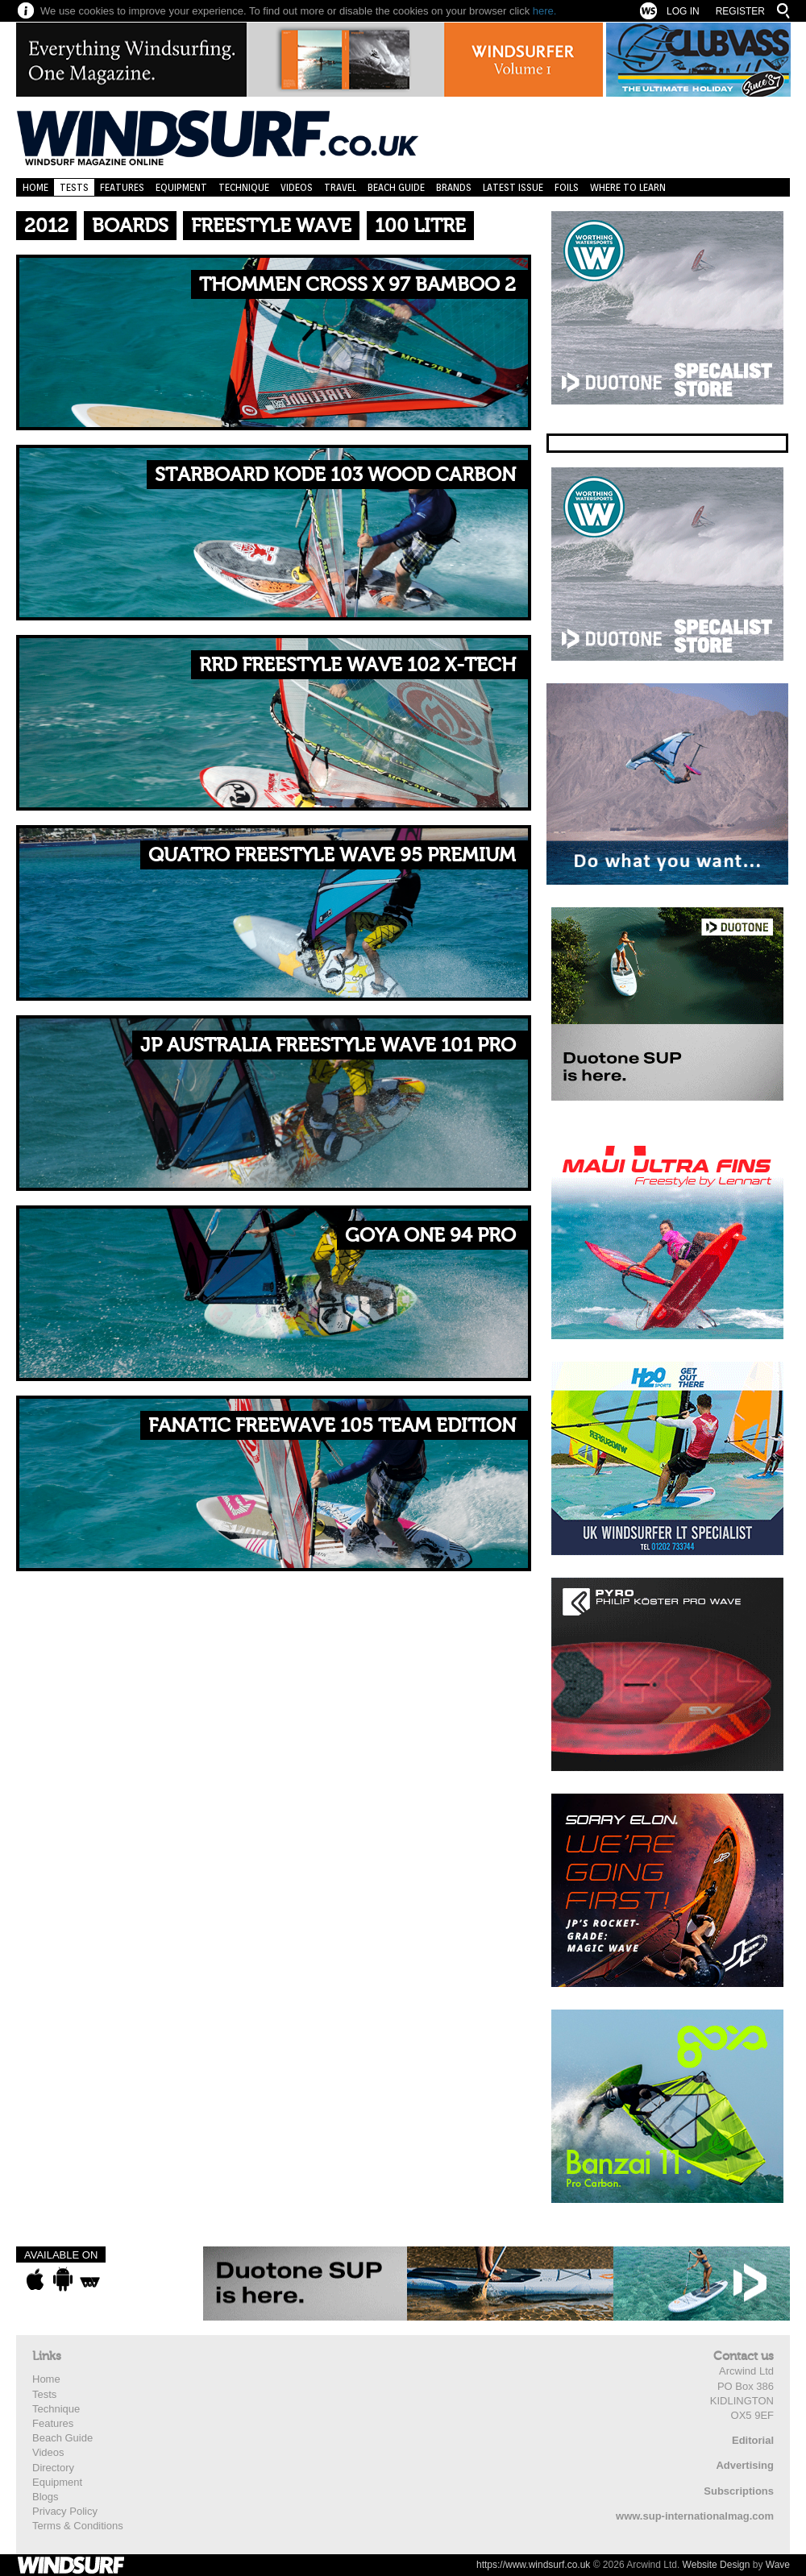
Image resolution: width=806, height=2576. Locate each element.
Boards (130, 226)
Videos (296, 187)
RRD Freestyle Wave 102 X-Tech (357, 665)
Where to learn (628, 187)
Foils (567, 187)
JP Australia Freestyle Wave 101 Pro (328, 1045)
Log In (683, 11)
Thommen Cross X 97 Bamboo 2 (357, 285)
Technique (243, 187)
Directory (53, 2468)
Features (122, 187)
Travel (340, 187)
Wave (778, 2564)
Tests (74, 187)
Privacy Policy (65, 2511)
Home (35, 187)
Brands (454, 187)
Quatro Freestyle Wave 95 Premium (332, 855)
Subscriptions (739, 2491)
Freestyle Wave (271, 226)
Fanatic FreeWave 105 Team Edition (332, 1426)
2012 (46, 226)
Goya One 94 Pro (430, 1236)
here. (545, 11)
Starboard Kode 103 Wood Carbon (335, 475)
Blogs (45, 2497)
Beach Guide (396, 187)
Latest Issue (513, 187)
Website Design (716, 2564)
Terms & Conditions (77, 2526)
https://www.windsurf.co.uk (533, 2564)
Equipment (181, 187)
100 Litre (420, 226)
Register (740, 11)
